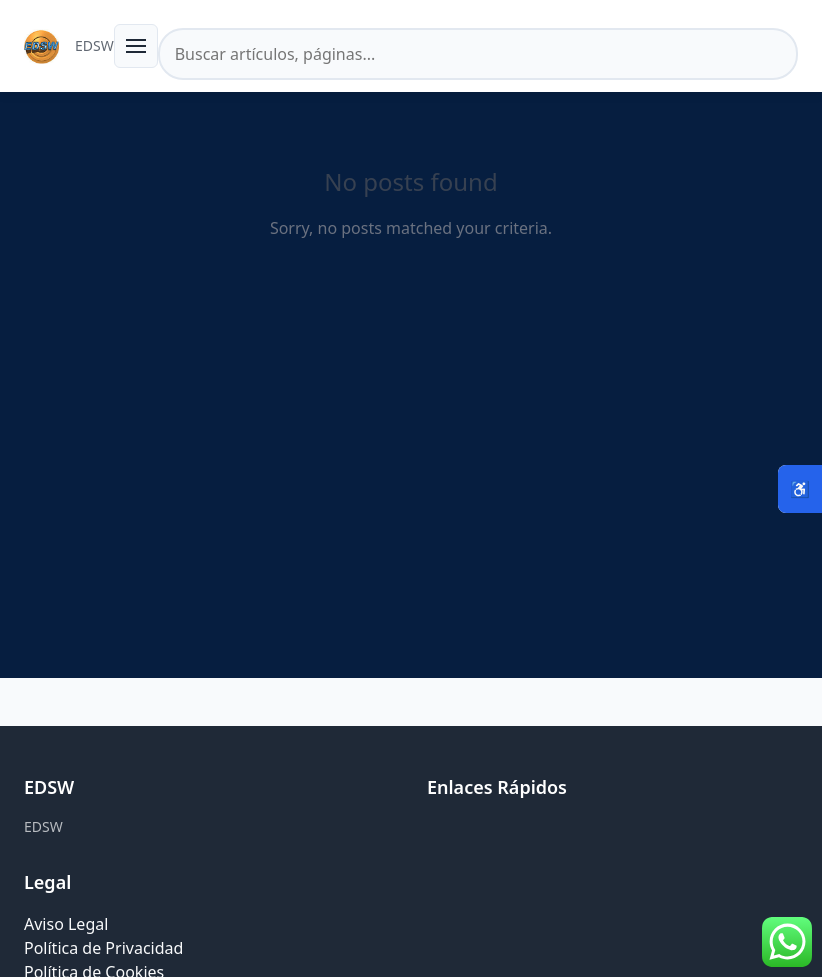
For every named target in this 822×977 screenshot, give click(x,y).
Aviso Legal (66, 924)
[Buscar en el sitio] (478, 54)
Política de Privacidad (103, 948)
